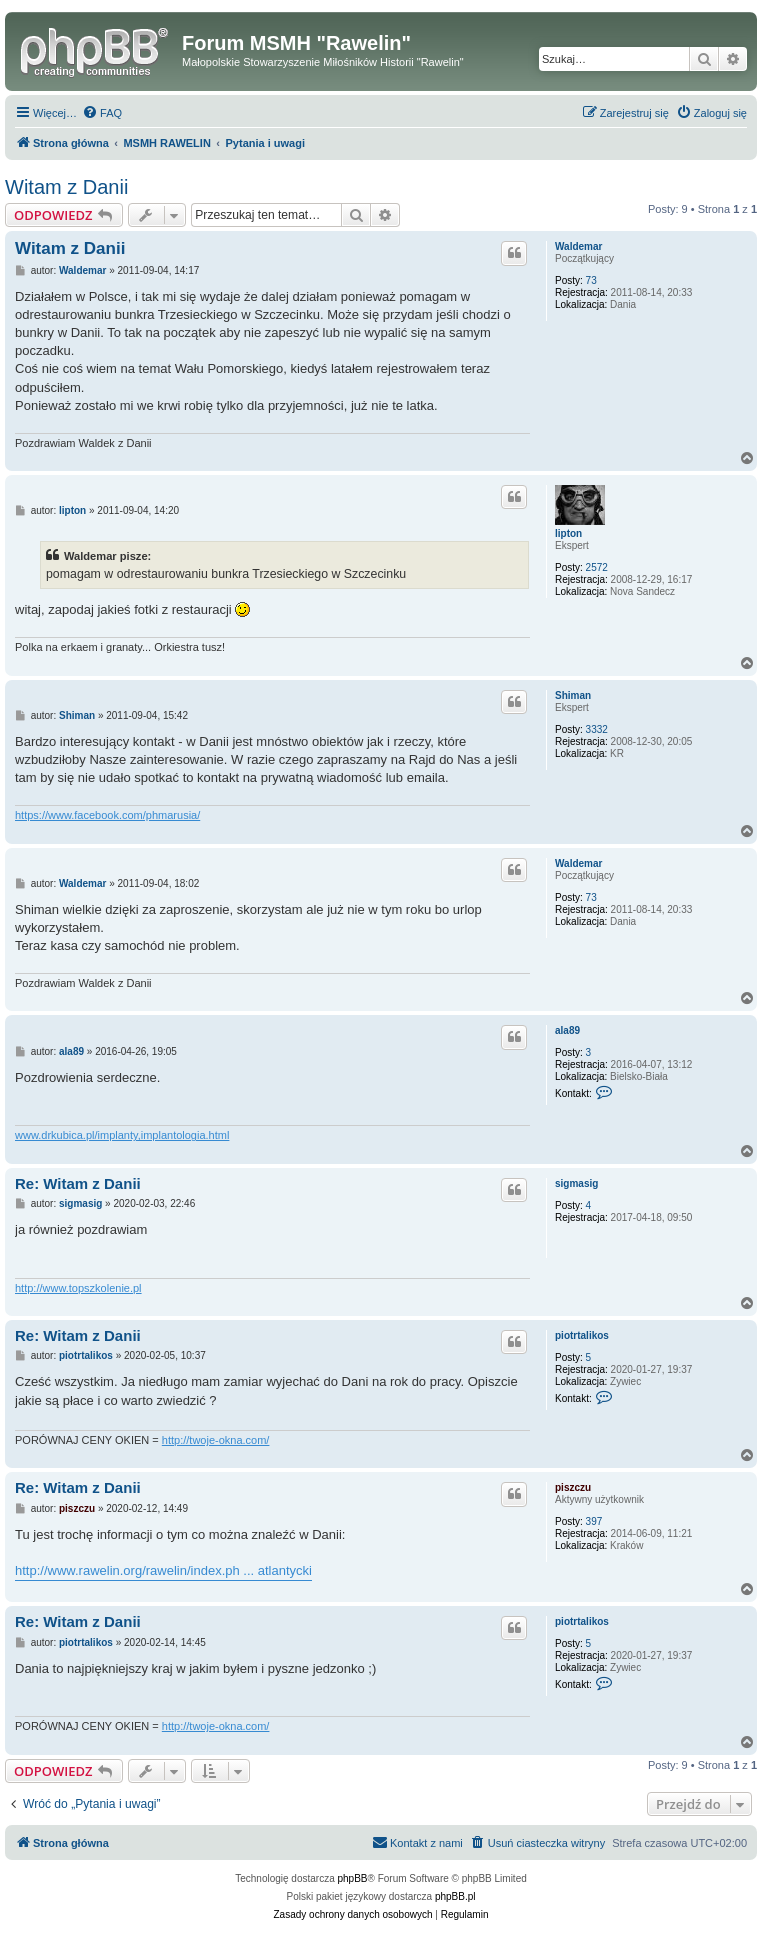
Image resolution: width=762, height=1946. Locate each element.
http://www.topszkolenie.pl (78, 1288)
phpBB (353, 1878)
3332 (597, 729)
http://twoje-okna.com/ (216, 1440)
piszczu (573, 1487)
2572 (597, 567)
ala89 (567, 1030)
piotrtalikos (582, 1335)
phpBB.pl (455, 1896)
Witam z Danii (66, 187)
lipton (568, 533)
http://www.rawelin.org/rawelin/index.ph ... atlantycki (163, 1570)
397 (594, 1521)
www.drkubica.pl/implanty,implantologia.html (122, 1135)
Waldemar (578, 246)
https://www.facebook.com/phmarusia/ (107, 815)
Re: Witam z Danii (78, 1183)
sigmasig (576, 1183)
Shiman (573, 695)
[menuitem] (102, 113)
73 (591, 280)
